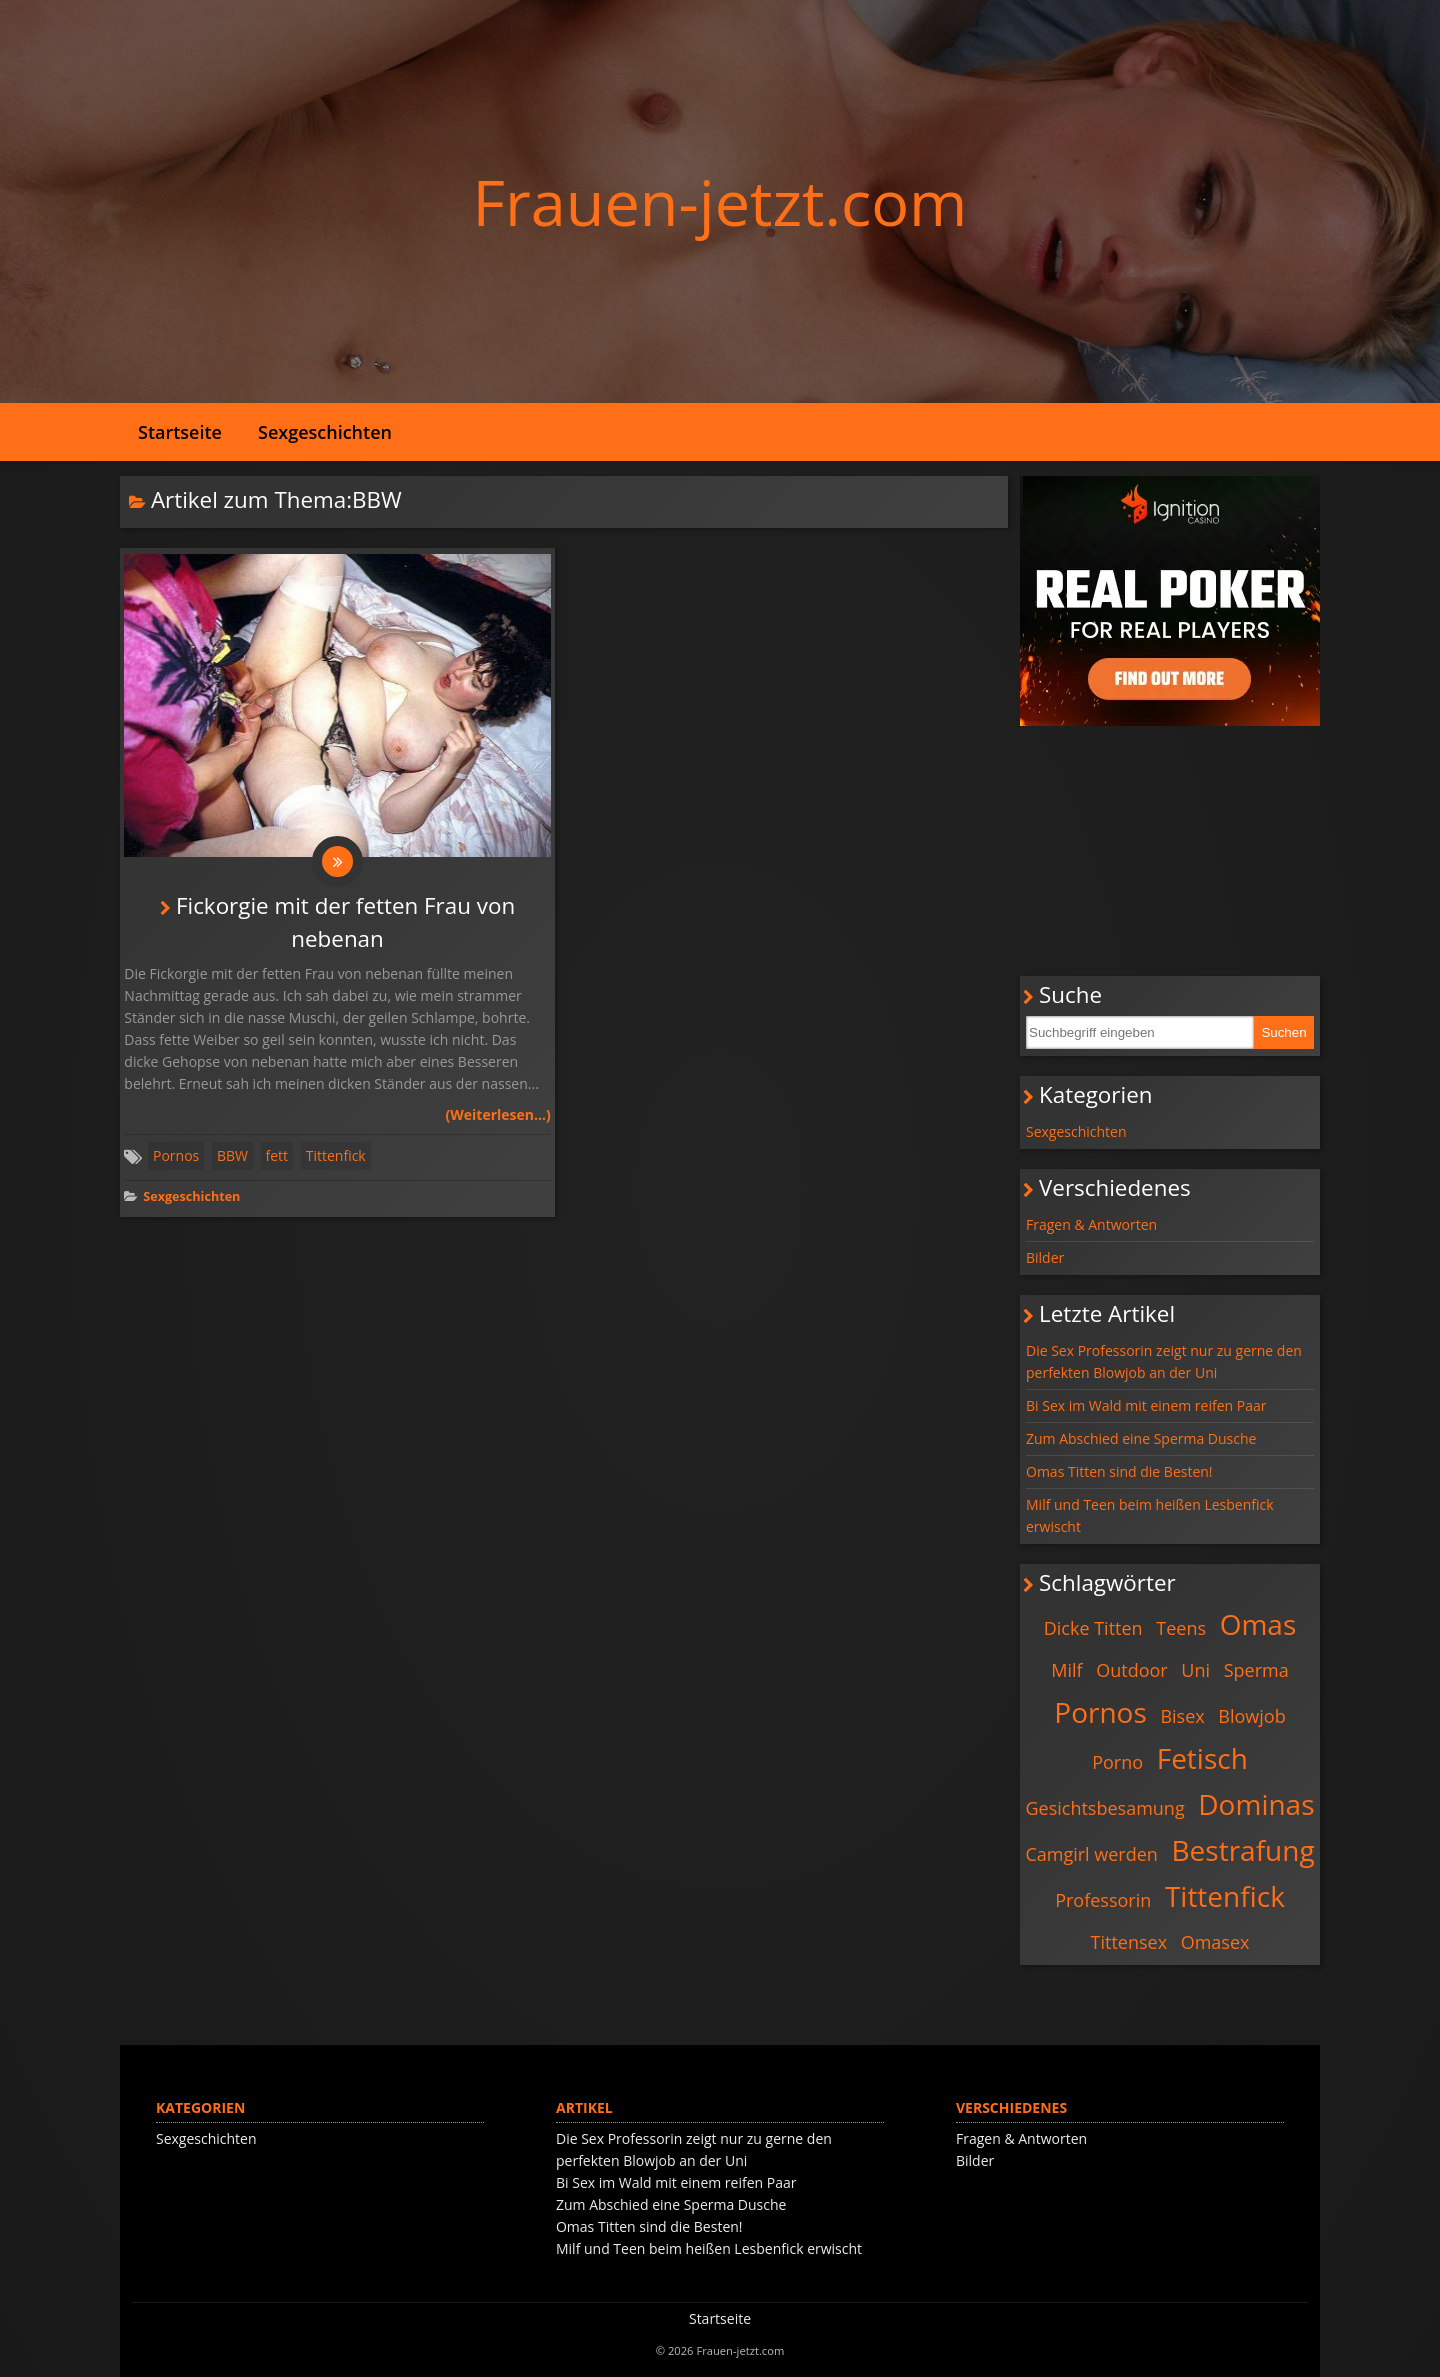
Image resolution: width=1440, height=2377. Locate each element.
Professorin (1103, 1900)
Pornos (176, 1159)
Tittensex (1129, 1942)
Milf (1066, 1670)
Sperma (1256, 1670)
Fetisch (1202, 1758)
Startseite (180, 432)
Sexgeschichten (325, 432)
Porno (1117, 1762)
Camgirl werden (1091, 1854)
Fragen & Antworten (1091, 1224)
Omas (1258, 1624)
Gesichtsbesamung (1104, 1808)
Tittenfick (336, 1159)
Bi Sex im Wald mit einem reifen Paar (1146, 1405)
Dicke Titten (1093, 1628)
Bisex (1182, 1716)
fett (277, 1159)
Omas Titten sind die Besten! (1119, 1471)
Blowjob (1251, 1716)
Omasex (1215, 1942)
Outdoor (1131, 1670)
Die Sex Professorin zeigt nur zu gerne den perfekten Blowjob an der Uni (1164, 1361)
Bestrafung (1243, 1850)
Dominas (1256, 1804)
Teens (1181, 1628)
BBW (232, 1159)
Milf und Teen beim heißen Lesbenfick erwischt (1150, 1515)
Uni (1195, 1670)
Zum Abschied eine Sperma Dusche (1141, 1438)
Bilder (1045, 1257)
